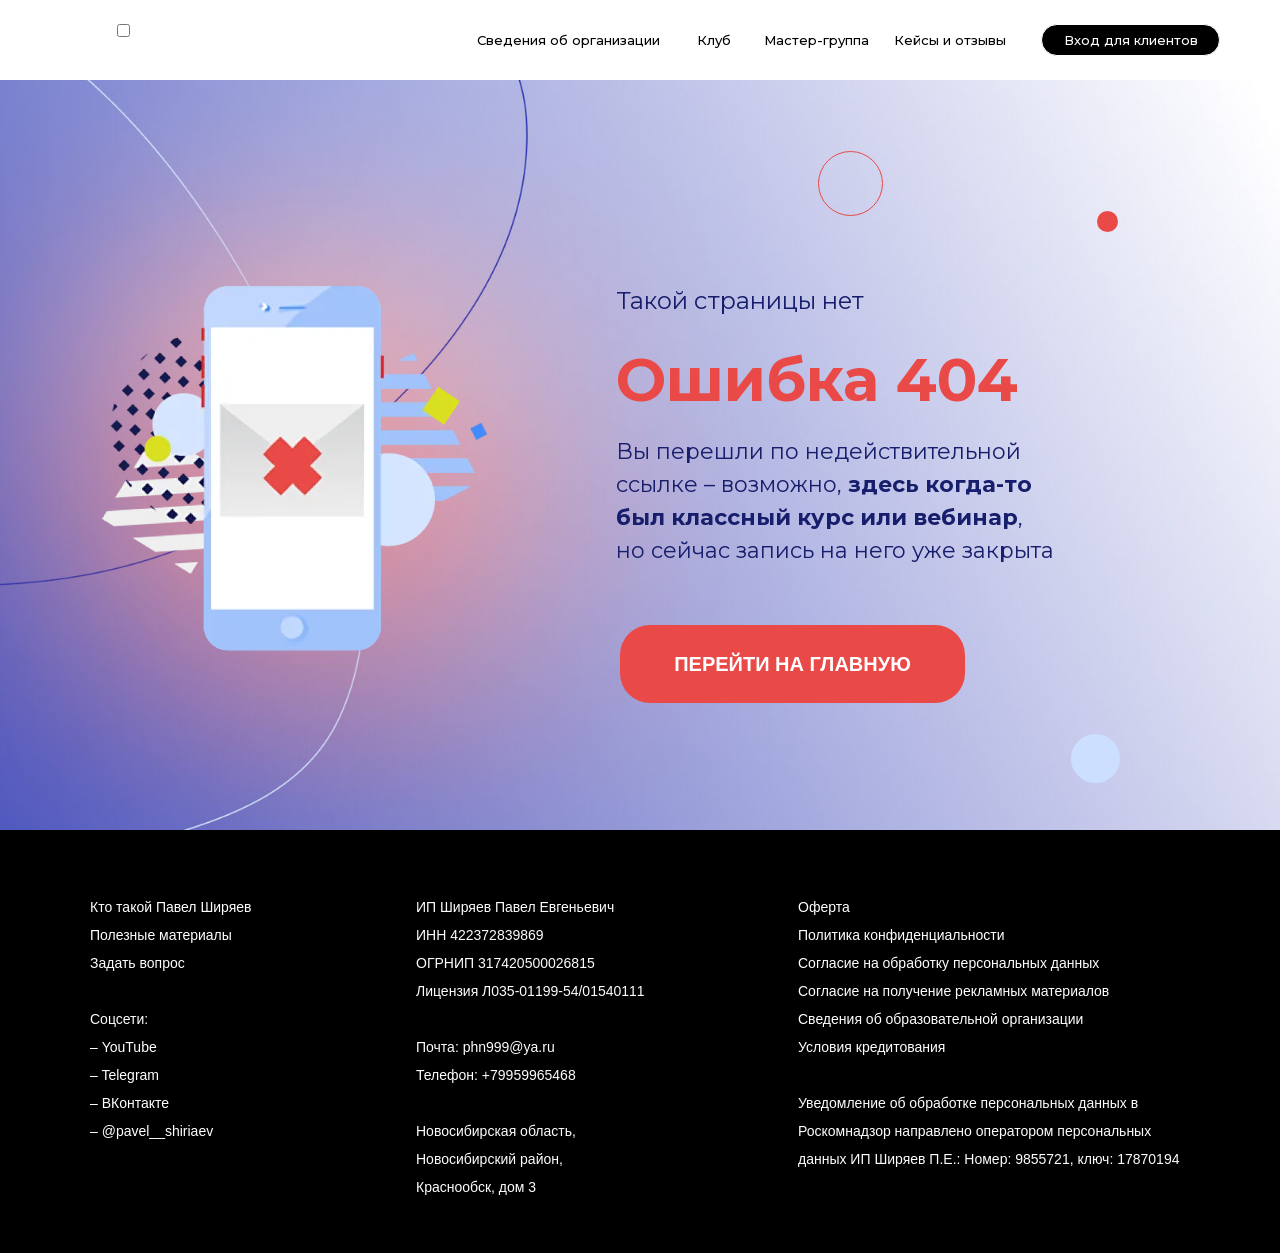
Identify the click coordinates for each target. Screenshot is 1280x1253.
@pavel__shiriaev (158, 1131)
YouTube (129, 1047)
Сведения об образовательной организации (940, 1019)
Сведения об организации (568, 40)
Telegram (130, 1075)
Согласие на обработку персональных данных (948, 963)
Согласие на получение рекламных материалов (953, 991)
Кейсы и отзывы (950, 40)
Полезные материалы (161, 935)
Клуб (714, 40)
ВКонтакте (135, 1103)
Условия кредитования (871, 1047)
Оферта (824, 907)
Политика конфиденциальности (901, 935)
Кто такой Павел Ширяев (171, 907)
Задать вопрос (137, 963)
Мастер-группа (816, 40)
